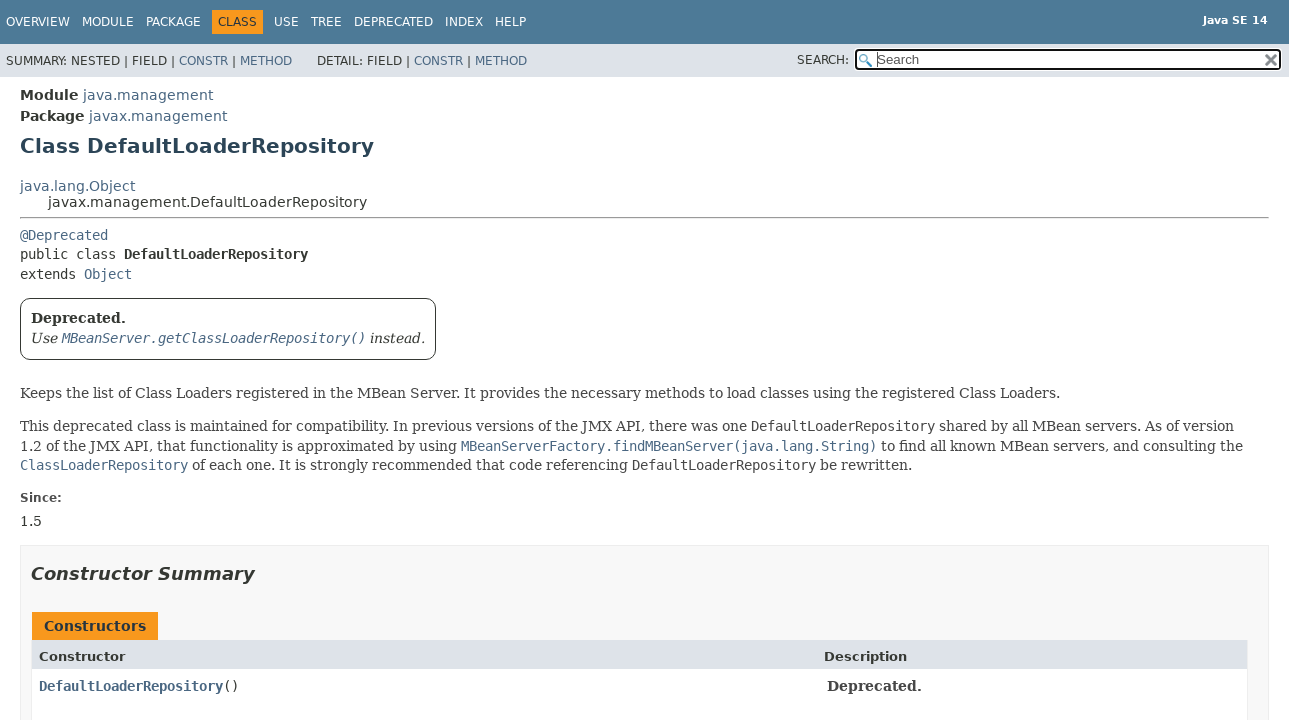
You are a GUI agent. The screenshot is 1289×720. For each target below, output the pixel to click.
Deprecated (393, 22)
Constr (203, 61)
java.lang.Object (77, 186)
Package (173, 22)
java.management (148, 95)
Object (108, 274)
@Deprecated (64, 235)
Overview (38, 22)
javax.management (158, 116)
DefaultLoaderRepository (131, 686)
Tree (326, 22)
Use (286, 22)
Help (510, 22)
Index (464, 22)
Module (108, 22)
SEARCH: (823, 60)
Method (266, 61)
